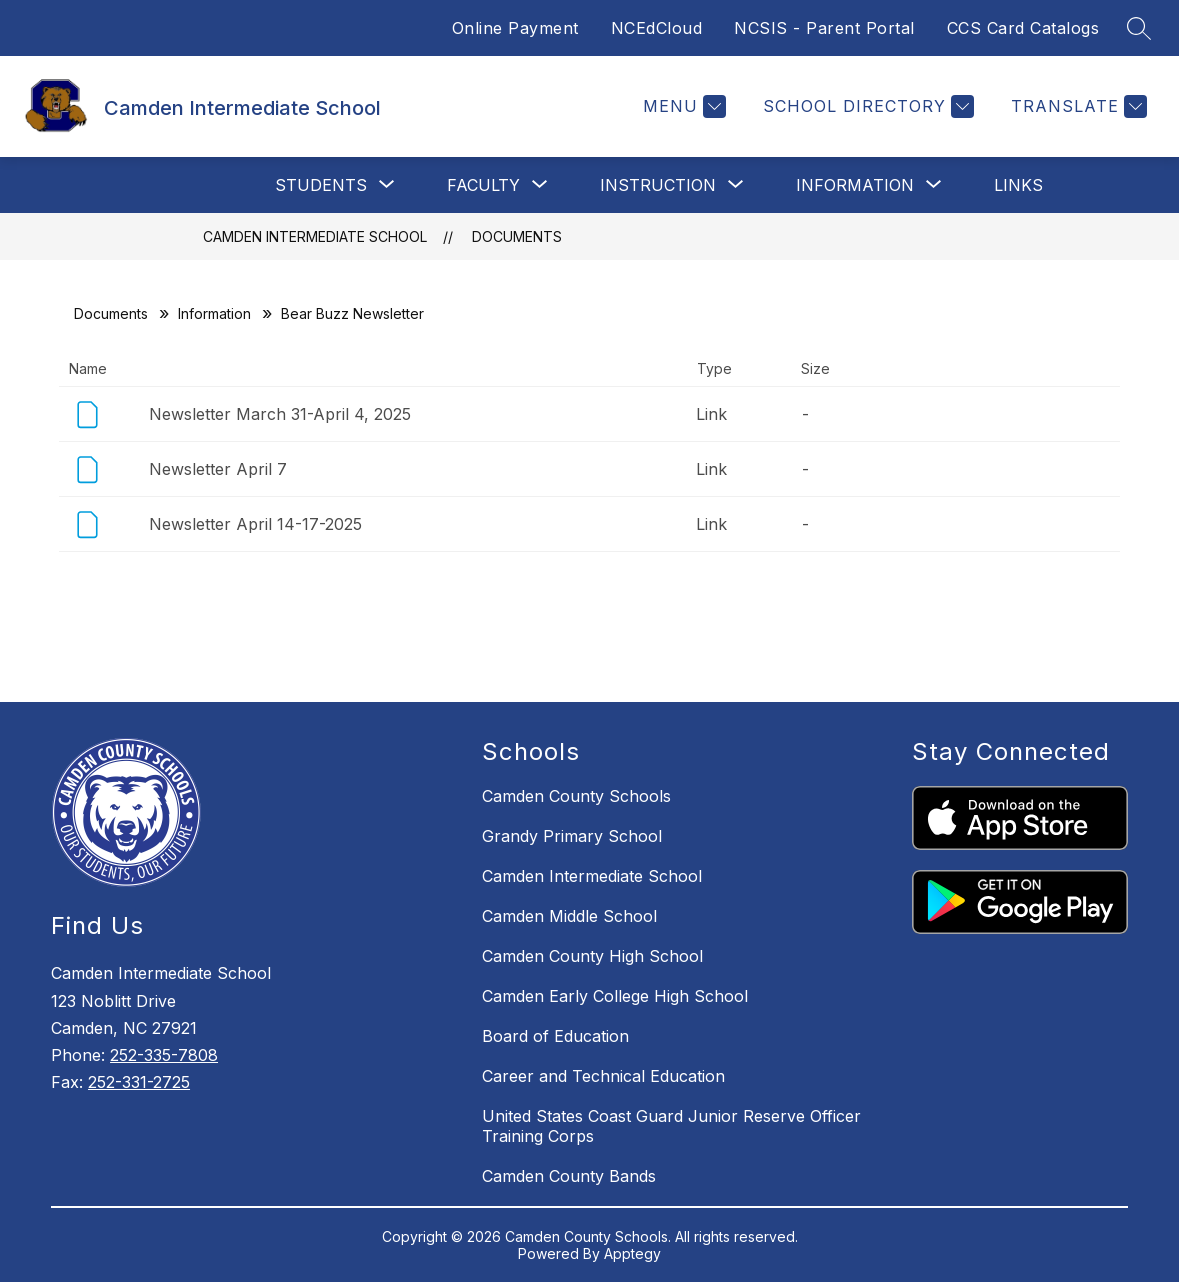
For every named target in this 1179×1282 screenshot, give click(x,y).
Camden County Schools (576, 796)
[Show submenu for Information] (855, 185)
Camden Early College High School (615, 996)
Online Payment (515, 28)
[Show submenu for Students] (321, 185)
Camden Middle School (569, 916)
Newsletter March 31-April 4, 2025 (280, 414)
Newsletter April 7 (218, 469)
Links (1018, 185)
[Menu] (682, 106)
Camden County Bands (569, 1176)
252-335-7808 (164, 1055)
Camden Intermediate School (315, 236)
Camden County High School (592, 956)
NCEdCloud (657, 28)
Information (214, 313)
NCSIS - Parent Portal (824, 28)
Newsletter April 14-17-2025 (255, 524)
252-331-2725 (139, 1082)
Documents (517, 236)
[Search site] (1139, 28)
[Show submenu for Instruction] (658, 185)
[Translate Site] (1076, 106)
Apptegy (632, 1253)
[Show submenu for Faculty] (483, 185)
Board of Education (555, 1036)
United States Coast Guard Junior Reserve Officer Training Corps (671, 1126)
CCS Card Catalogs (1023, 28)
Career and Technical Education (603, 1076)
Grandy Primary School (572, 836)
